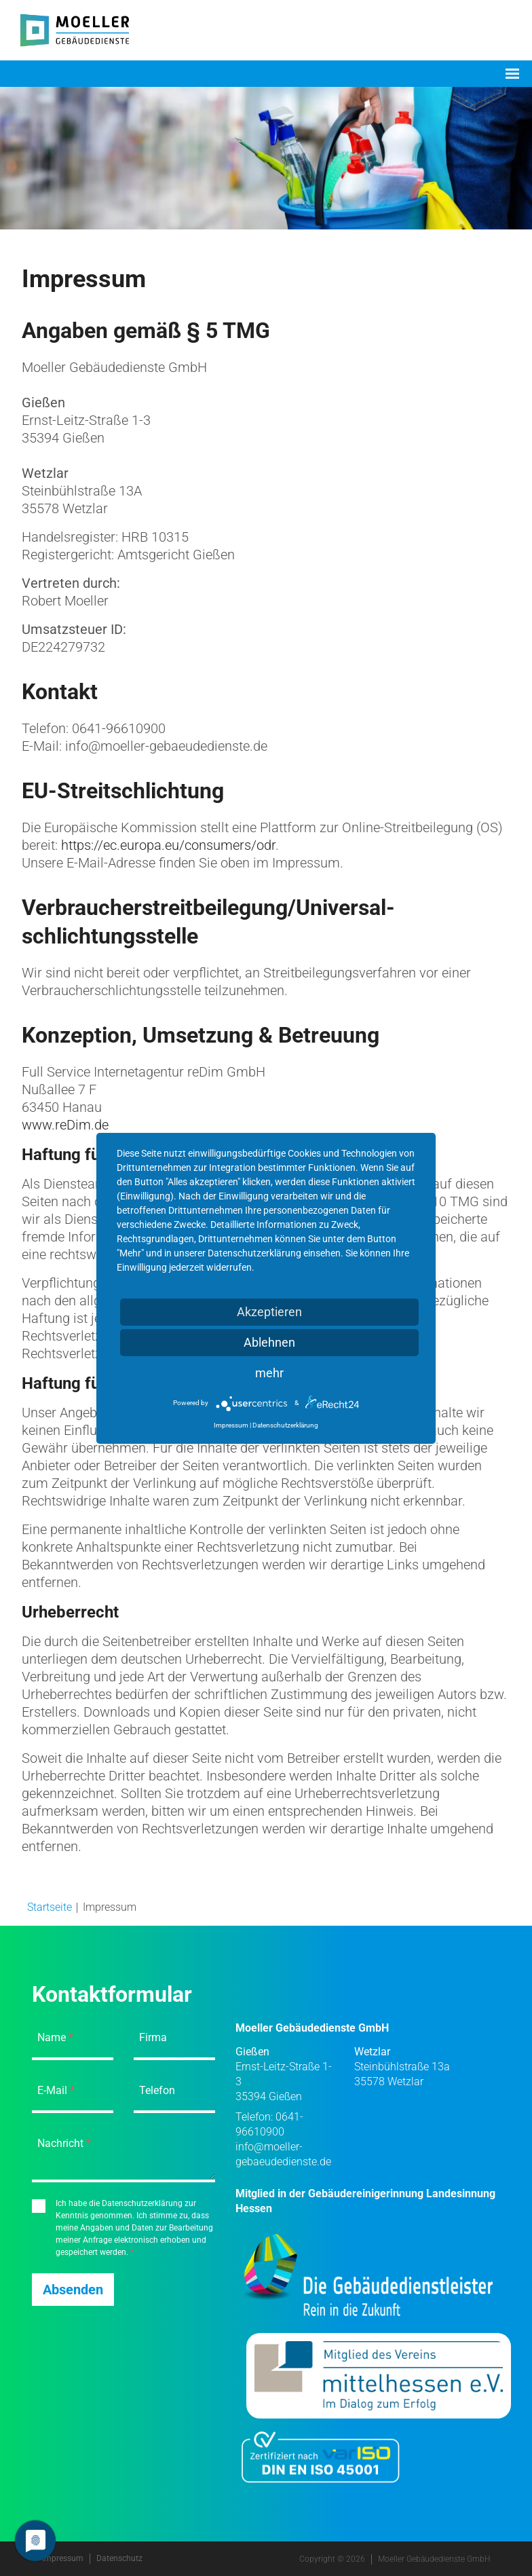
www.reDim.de (65, 1125)
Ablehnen (269, 1342)
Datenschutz (119, 2558)
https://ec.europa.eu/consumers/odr (168, 845)
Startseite (49, 1907)
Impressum (62, 2558)
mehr (269, 1373)
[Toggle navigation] (512, 73)
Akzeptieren (269, 1312)
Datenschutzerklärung (285, 1425)
